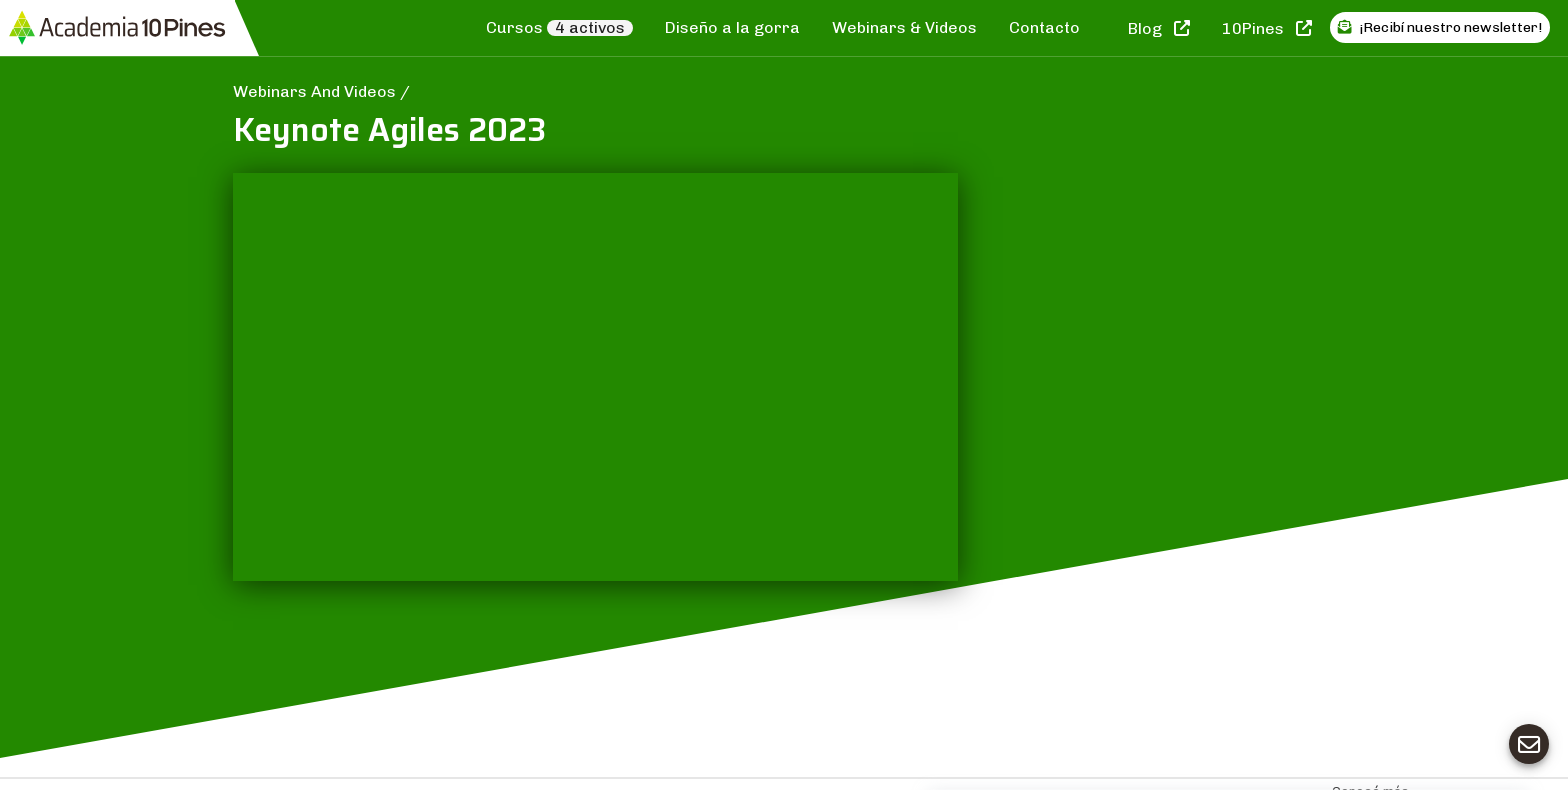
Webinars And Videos (316, 91)
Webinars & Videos (904, 27)
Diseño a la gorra (732, 27)
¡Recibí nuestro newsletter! (1440, 27)
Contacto (1044, 27)
